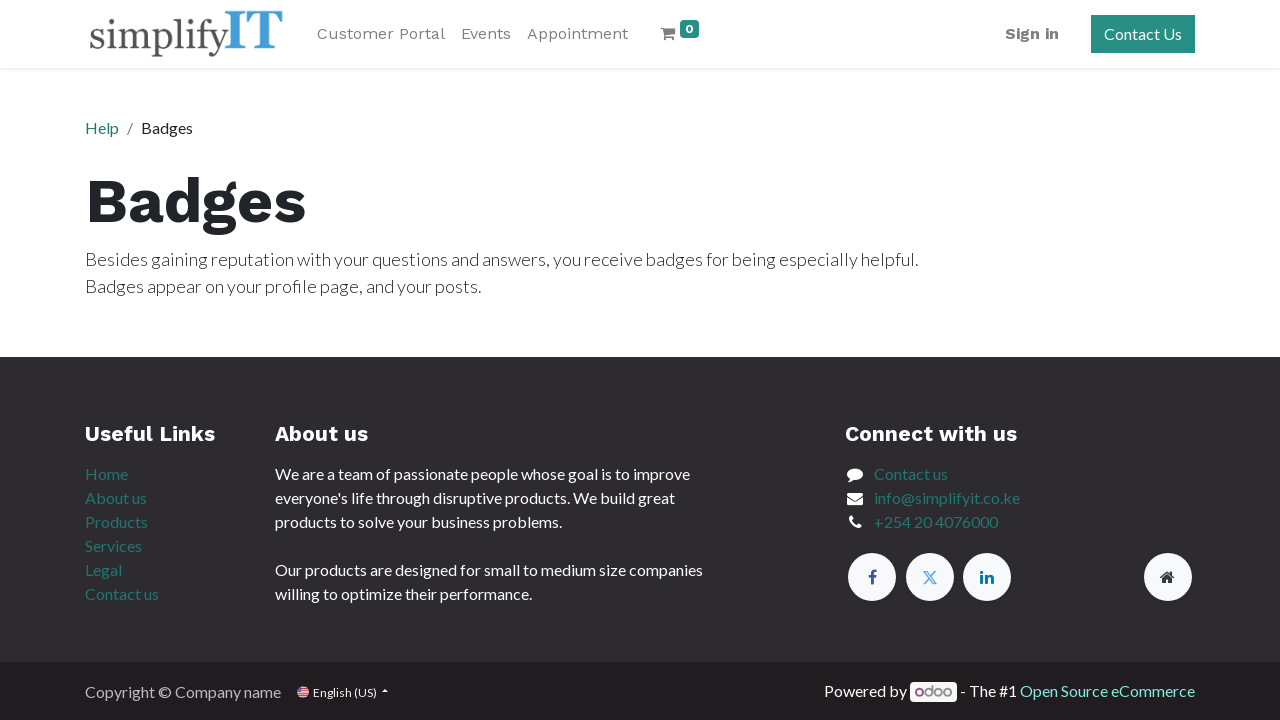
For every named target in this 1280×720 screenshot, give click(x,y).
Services (113, 545)
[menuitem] (381, 34)
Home (106, 473)
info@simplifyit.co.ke (947, 497)
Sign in (1032, 33)
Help (102, 127)
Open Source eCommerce (1107, 690)
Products (116, 521)
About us (116, 497)
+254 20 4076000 (936, 521)
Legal (103, 569)
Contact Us (1143, 33)
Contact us (122, 593)
